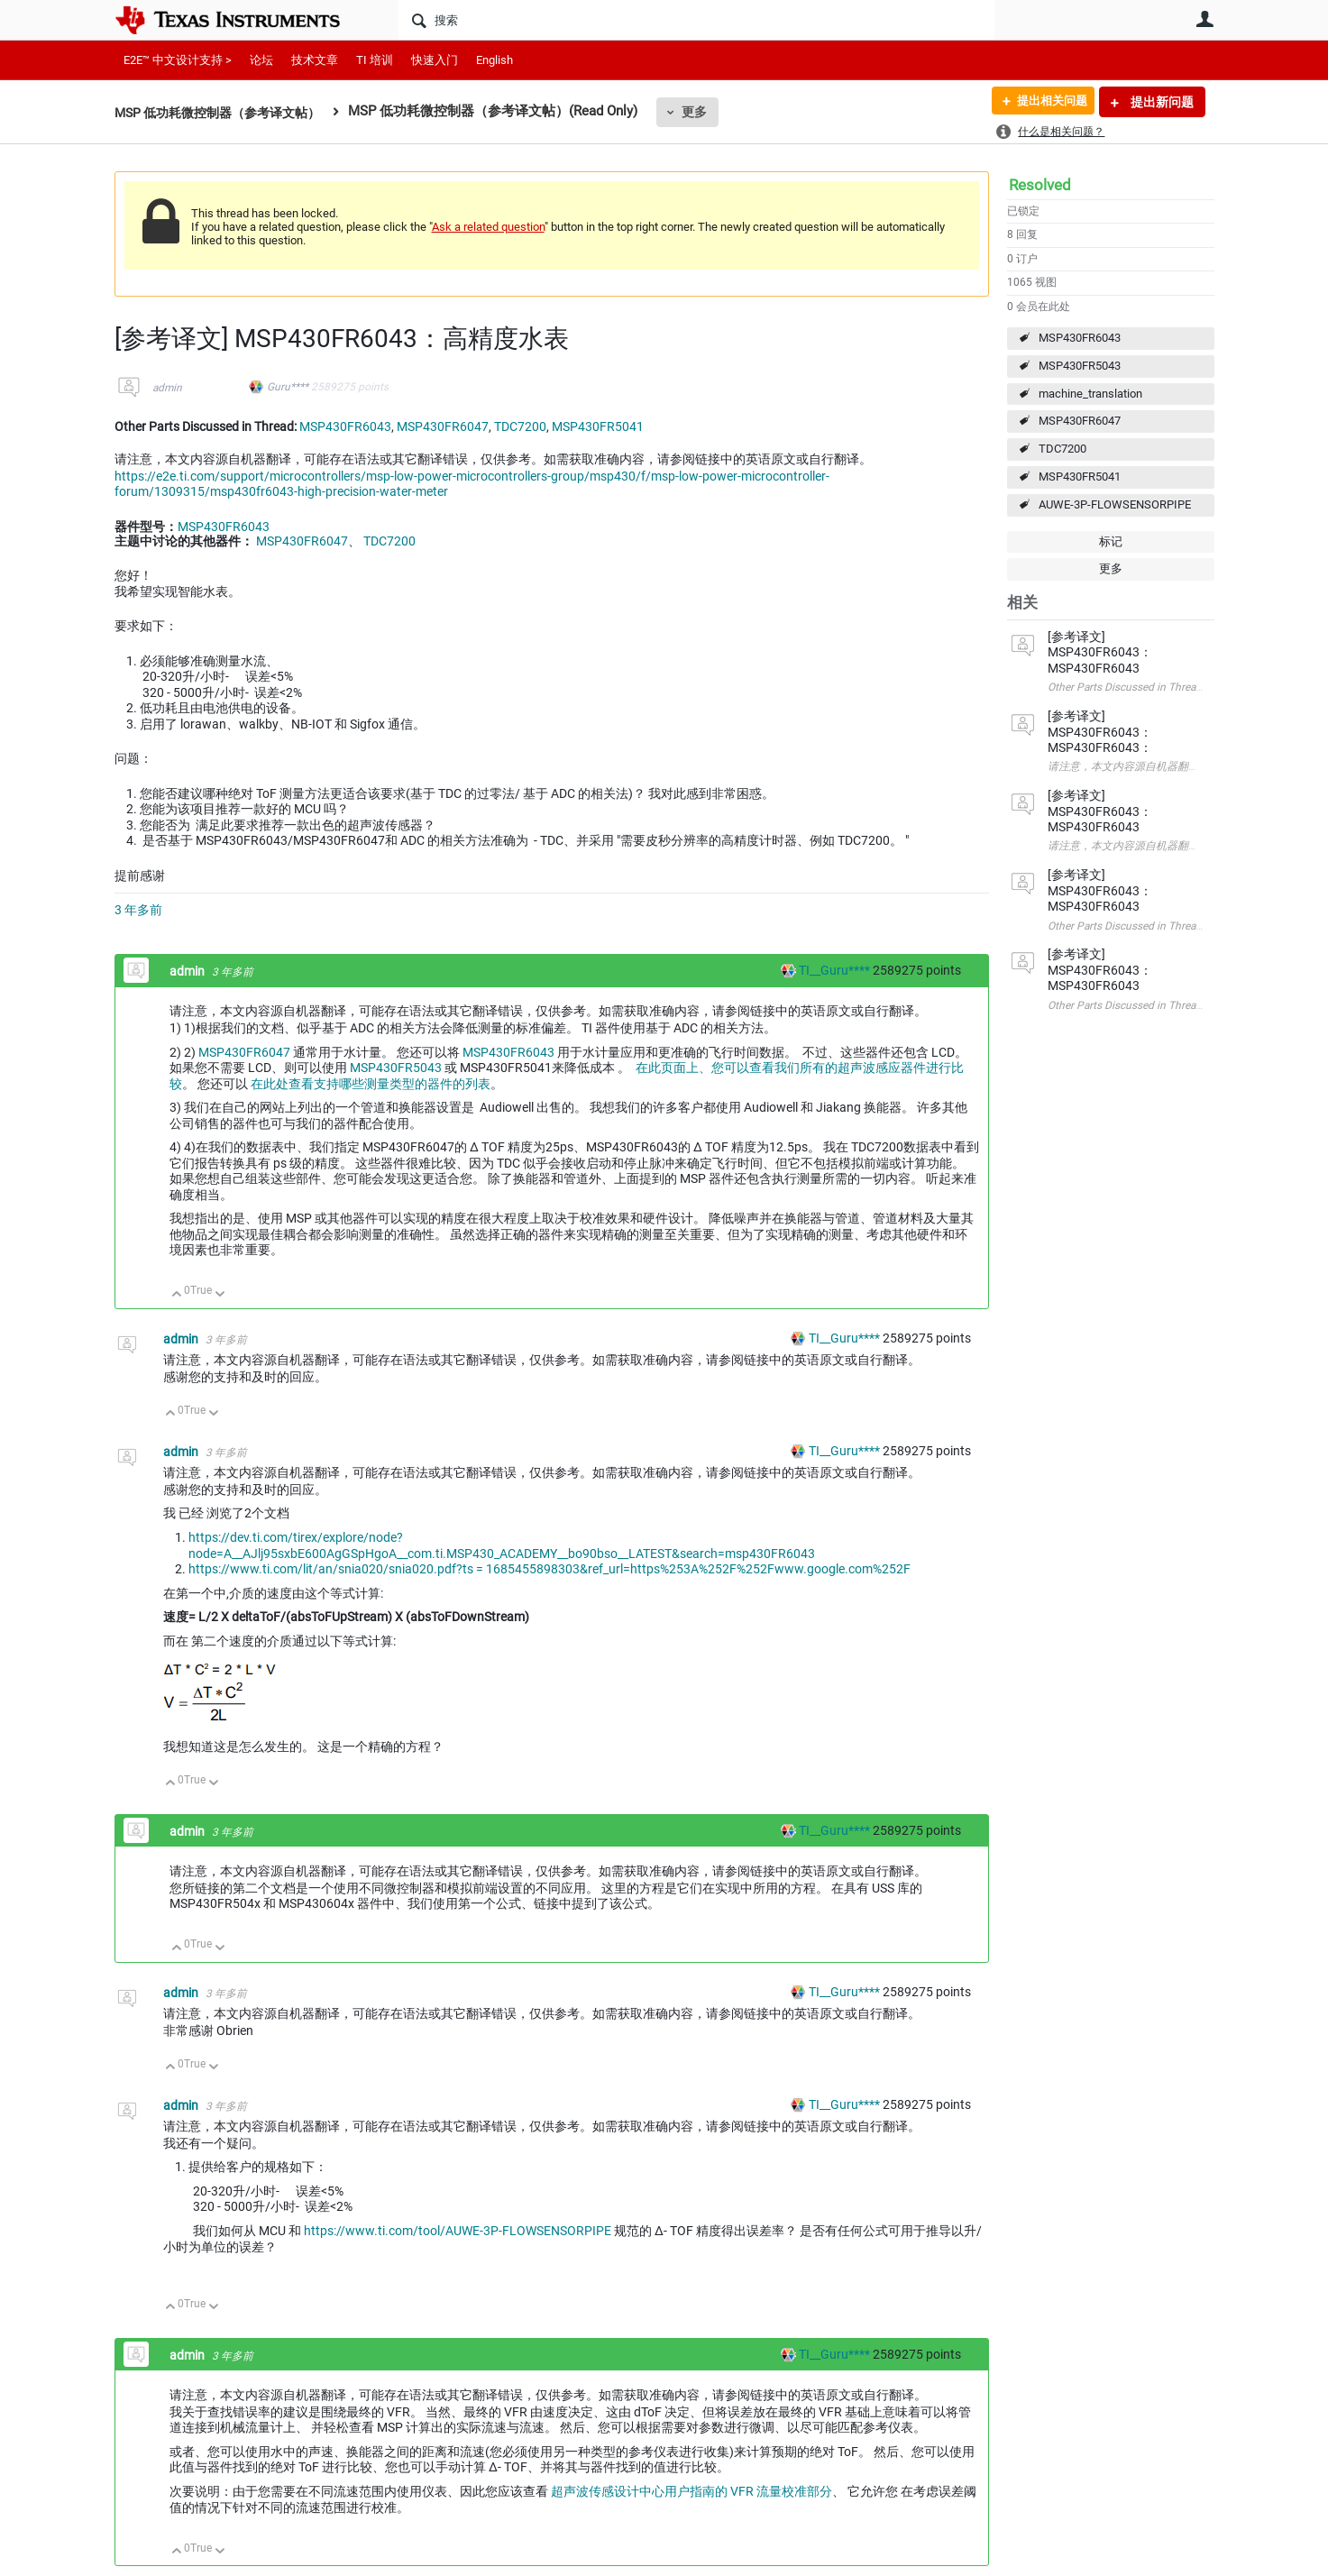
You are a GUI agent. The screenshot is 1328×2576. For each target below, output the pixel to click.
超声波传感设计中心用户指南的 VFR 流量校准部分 (691, 2491)
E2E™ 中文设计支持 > (178, 60)
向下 (219, 1295)
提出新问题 (1161, 102)
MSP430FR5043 (1080, 365)
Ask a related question (488, 227)
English (494, 60)
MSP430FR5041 (1080, 476)
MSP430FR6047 (1080, 420)
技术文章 (314, 60)
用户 (1205, 19)
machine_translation (1090, 393)
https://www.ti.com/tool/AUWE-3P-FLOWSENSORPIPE (457, 2230)
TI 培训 (374, 60)
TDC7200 (1062, 448)
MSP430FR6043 (1080, 337)
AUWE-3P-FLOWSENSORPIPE (1115, 504)
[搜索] (696, 20)
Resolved (1040, 185)
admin (167, 387)
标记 (1110, 541)
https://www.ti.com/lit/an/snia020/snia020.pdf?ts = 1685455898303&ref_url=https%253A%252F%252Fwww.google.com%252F (549, 1569)
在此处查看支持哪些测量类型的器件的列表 (370, 1084)
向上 (177, 1295)
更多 (709, 112)
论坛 (261, 60)
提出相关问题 (1046, 102)
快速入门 (434, 60)
